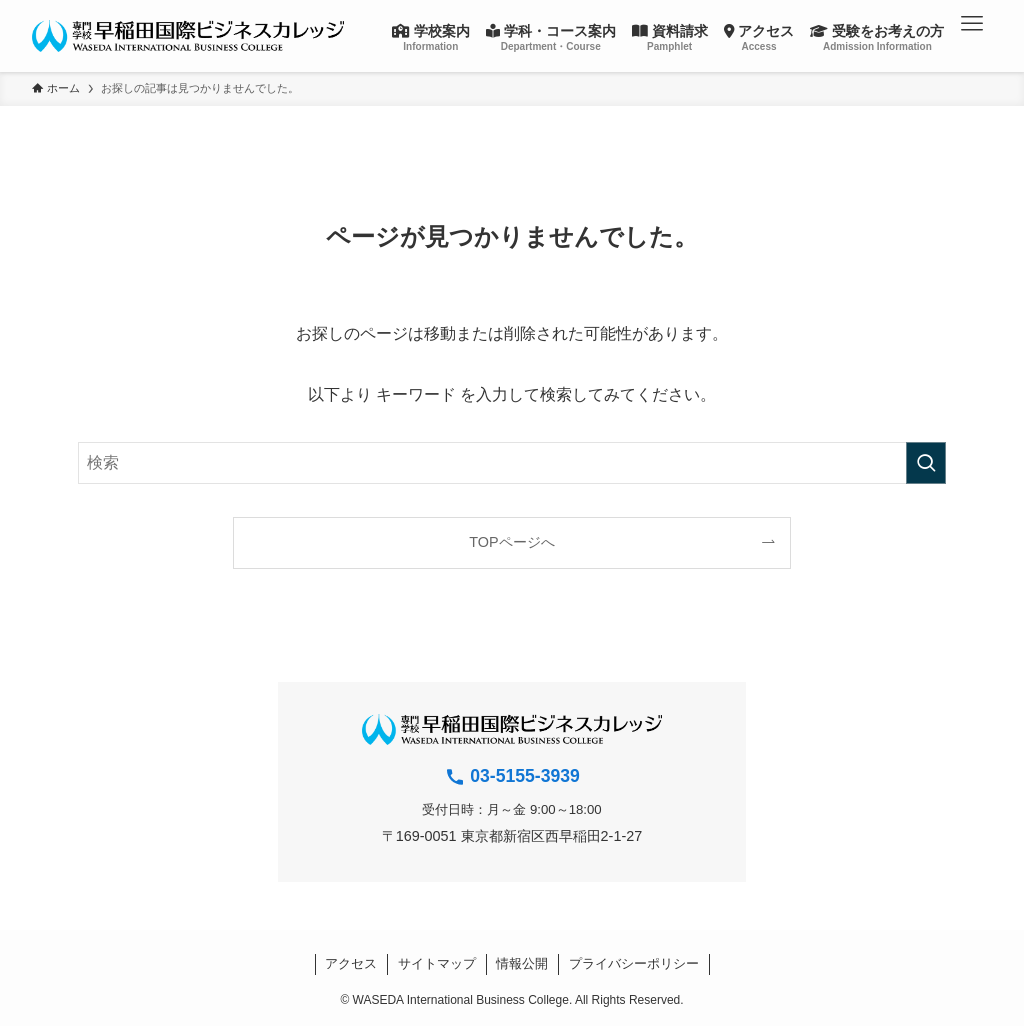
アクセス (351, 963)
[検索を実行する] (926, 463)
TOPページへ (511, 542)
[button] (972, 24)
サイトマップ (437, 963)
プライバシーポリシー (634, 963)
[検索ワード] (512, 463)
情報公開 (522, 963)
